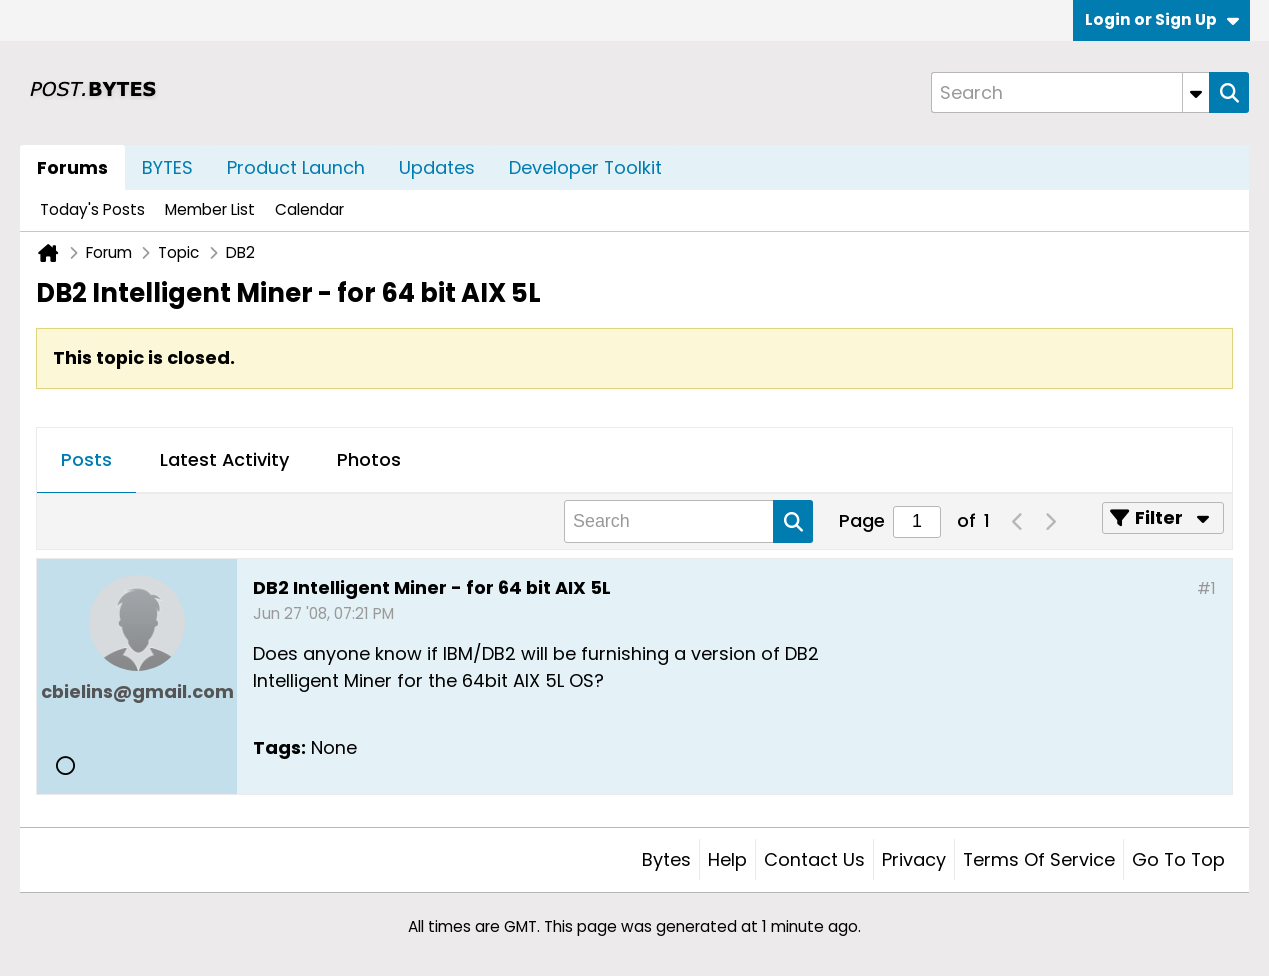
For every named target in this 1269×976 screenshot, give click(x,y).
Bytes (666, 859)
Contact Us (814, 859)
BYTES (167, 167)
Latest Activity (224, 459)
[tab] (86, 461)
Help (727, 859)
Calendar (309, 209)
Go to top (1178, 859)
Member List (210, 209)
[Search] (1070, 92)
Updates (437, 167)
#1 (1206, 588)
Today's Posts (92, 209)
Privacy (914, 859)
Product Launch (296, 167)
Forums (72, 167)
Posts (86, 459)
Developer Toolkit (585, 167)
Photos (369, 459)
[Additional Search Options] (1196, 92)
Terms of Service (1039, 859)
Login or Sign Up (1162, 19)
